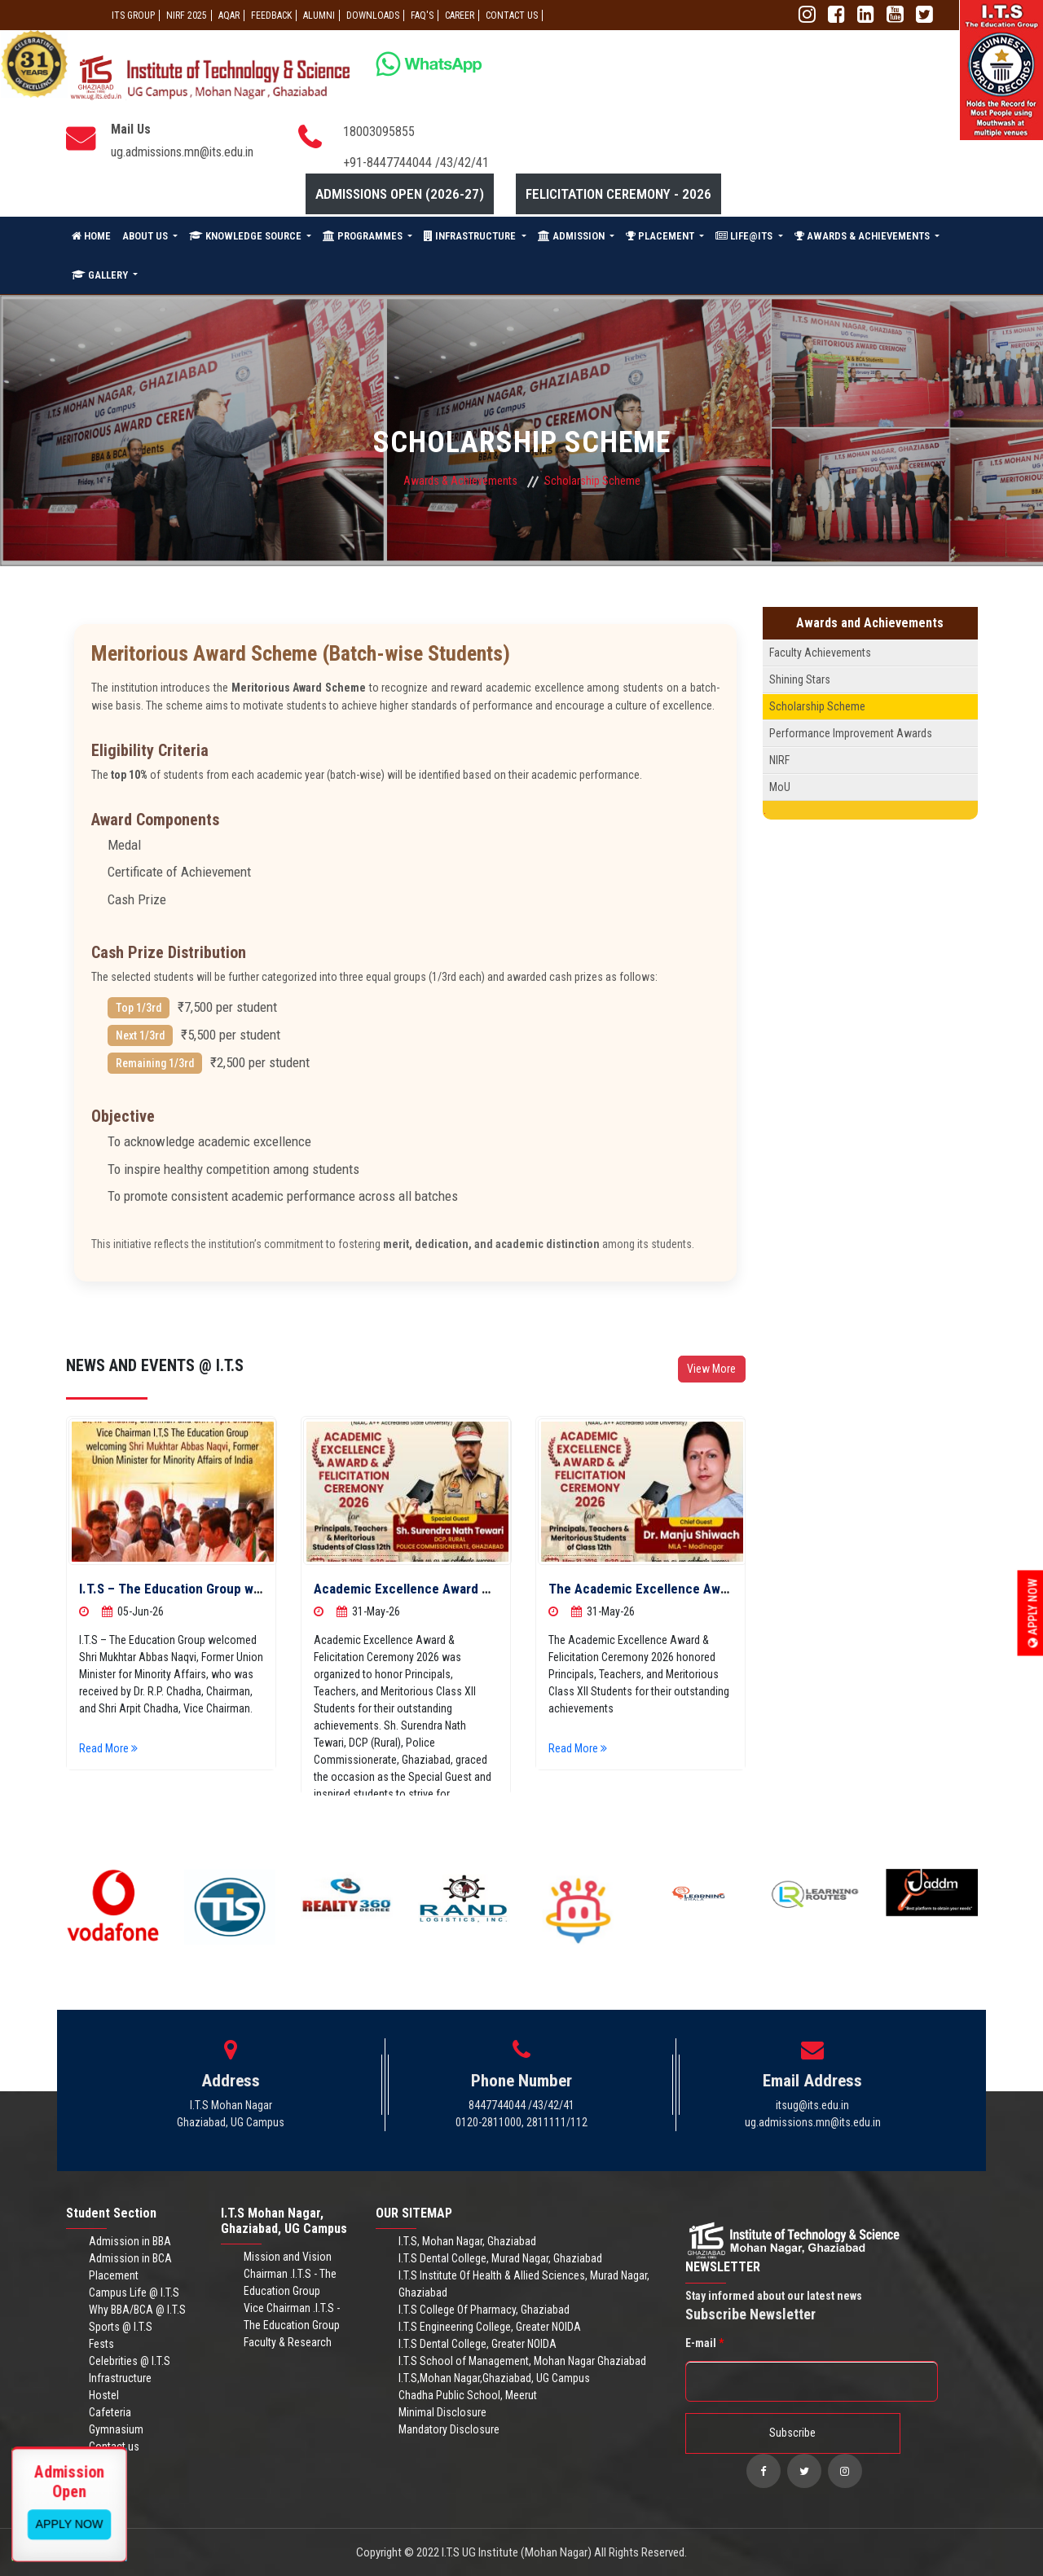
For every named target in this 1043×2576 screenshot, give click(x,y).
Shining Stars (799, 679)
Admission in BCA (130, 2258)
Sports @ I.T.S (120, 2326)
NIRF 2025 (186, 15)
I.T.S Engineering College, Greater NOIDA (489, 2326)
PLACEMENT (661, 236)
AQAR (229, 15)
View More (711, 1368)
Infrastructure (120, 2378)
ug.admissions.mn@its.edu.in (182, 152)
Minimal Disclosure (442, 2412)
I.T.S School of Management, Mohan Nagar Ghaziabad (522, 2360)
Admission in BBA (130, 2241)
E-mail (704, 2343)
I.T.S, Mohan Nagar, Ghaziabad (467, 2241)
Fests (101, 2343)
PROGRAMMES (364, 236)
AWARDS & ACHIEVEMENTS (863, 236)
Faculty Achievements (820, 652)
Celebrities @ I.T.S (129, 2360)
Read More (110, 1748)
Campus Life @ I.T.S (134, 2292)
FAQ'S (422, 15)
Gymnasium (116, 2429)
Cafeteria (110, 2412)
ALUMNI (319, 15)
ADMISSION (572, 236)
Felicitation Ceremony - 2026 (618, 194)
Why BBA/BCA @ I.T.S (137, 2309)
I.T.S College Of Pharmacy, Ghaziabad (484, 2309)
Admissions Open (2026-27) (399, 194)
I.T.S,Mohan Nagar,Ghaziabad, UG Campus (494, 2378)
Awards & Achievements (460, 480)
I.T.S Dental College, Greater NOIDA (477, 2343)
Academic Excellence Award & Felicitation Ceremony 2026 (486, 1588)
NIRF (779, 760)
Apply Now (1033, 1613)
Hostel (104, 2395)
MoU (779, 786)
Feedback (271, 15)
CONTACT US (512, 15)
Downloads (372, 15)
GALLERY (101, 275)
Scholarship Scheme (817, 706)
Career (459, 15)
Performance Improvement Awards (850, 733)
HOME (91, 236)
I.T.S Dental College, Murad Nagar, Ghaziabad (500, 2258)
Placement (114, 2275)
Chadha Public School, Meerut (467, 2395)
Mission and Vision (288, 2256)
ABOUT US (146, 236)
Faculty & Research (288, 2342)
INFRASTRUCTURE (471, 236)
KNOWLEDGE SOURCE (246, 236)
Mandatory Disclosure (448, 2429)
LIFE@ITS (745, 236)
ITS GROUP (133, 15)
